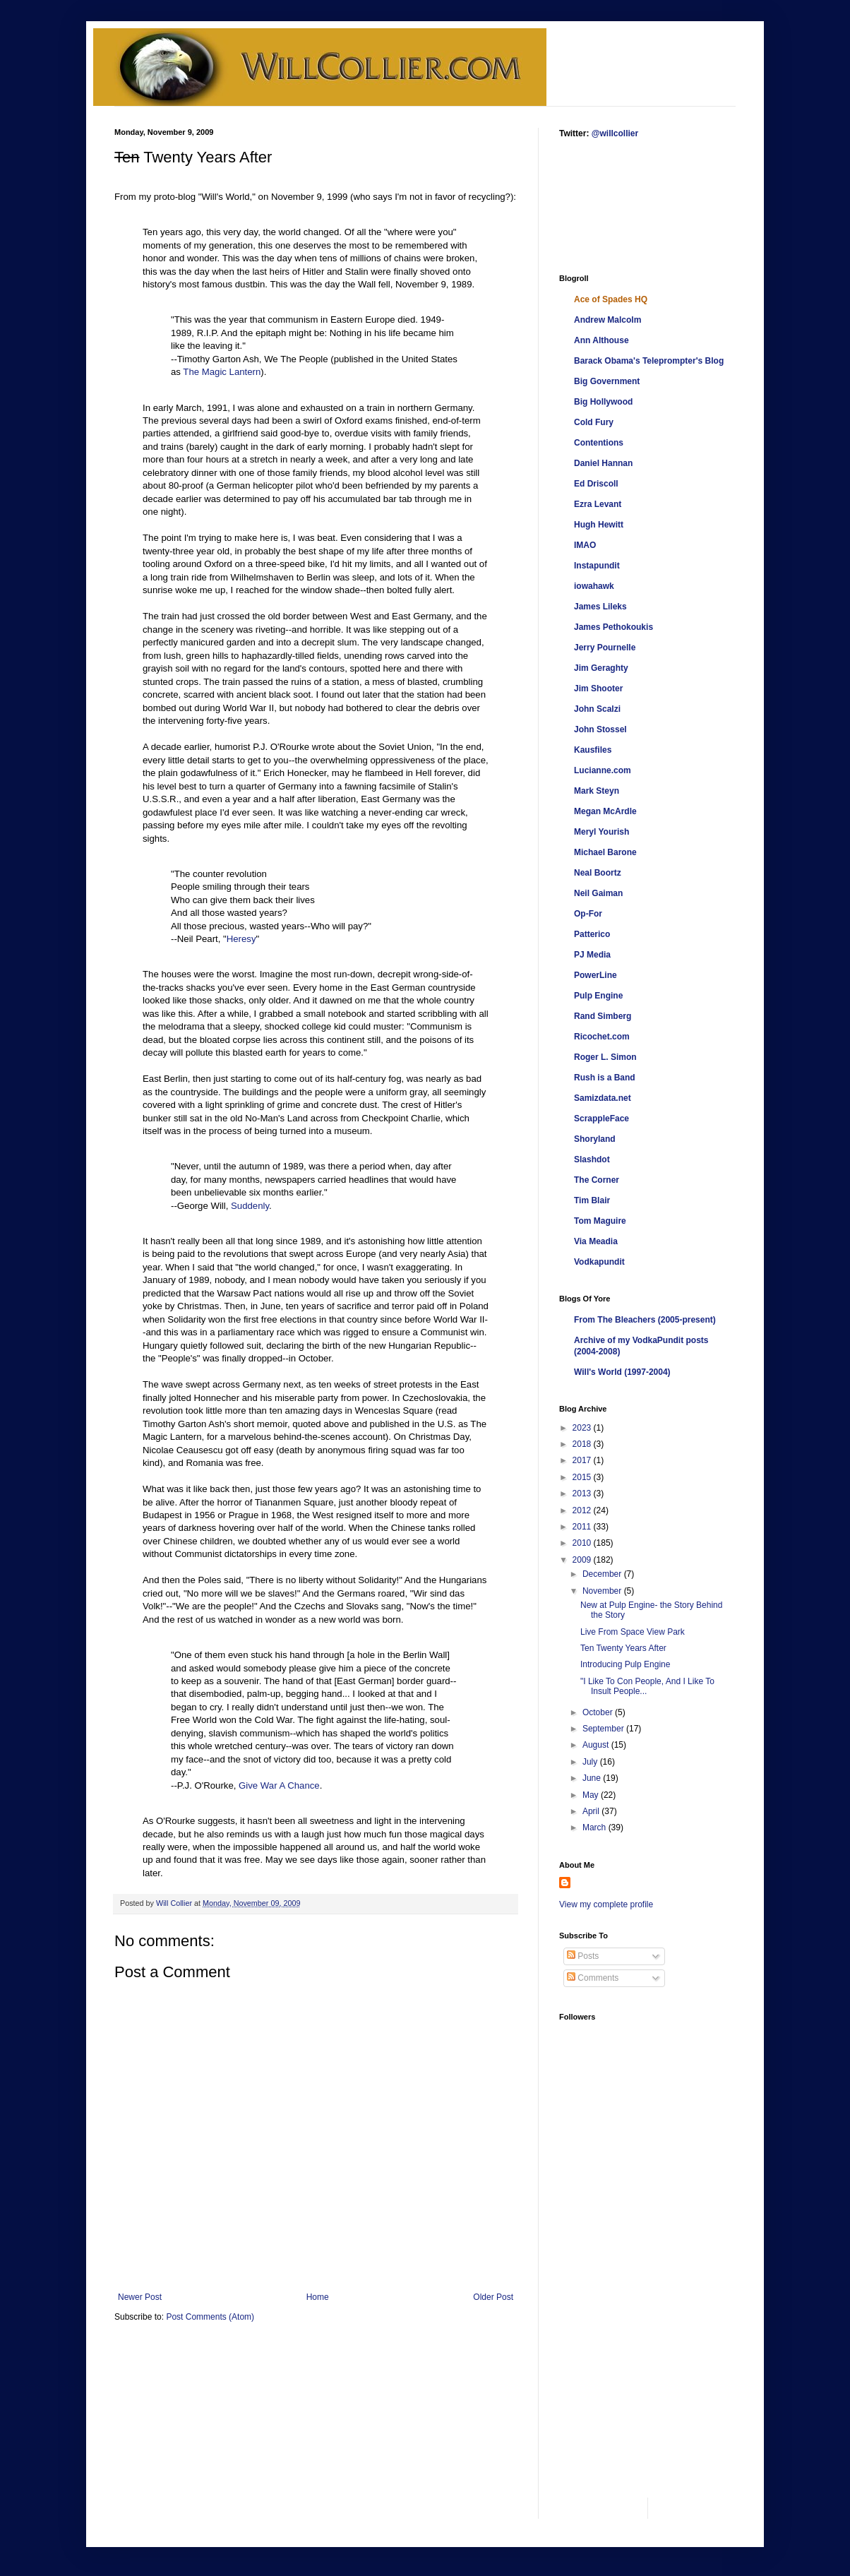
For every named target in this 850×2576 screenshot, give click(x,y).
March (595, 1827)
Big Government (607, 381)
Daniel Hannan (603, 463)
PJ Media (592, 955)
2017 (583, 1460)
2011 (583, 1527)
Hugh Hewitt (598, 525)
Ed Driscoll (596, 484)
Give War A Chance (279, 1785)
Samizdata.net (602, 1098)
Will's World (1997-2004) (622, 1372)
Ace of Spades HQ (610, 299)
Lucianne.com (602, 770)
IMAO (585, 545)
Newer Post (140, 2297)
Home (317, 2297)
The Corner (596, 1180)
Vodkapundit (599, 1262)
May (591, 1795)
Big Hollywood (603, 402)
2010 (583, 1543)
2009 (583, 1560)
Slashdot (592, 1159)
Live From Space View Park (632, 1632)
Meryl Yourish (601, 832)
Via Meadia (596, 1241)
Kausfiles (592, 750)
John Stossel (600, 729)
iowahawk (594, 586)
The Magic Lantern (222, 371)
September (604, 1729)
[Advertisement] (603, 205)
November (603, 1591)
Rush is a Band (604, 1078)
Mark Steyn (596, 791)
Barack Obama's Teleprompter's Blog (649, 361)
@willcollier (615, 133)
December (603, 1574)
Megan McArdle (605, 811)
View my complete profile (606, 1904)
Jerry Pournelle (604, 647)
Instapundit (597, 566)
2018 (583, 1444)
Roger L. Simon (605, 1057)
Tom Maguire (600, 1221)
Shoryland (595, 1139)
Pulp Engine (598, 996)
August (596, 1745)
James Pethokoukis (613, 627)
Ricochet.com (602, 1037)
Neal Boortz (597, 873)
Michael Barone (605, 852)
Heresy (241, 939)
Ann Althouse (601, 340)
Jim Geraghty (601, 668)
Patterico (592, 934)
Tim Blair (592, 1200)
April (591, 1811)
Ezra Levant (597, 504)
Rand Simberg (602, 1016)
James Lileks (600, 607)
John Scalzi (597, 709)
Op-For (588, 914)
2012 (583, 1510)
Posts (583, 1956)
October (598, 1712)
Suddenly (250, 1205)
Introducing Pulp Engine (625, 1664)
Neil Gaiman (598, 893)
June (592, 1778)
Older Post (493, 2297)
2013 (583, 1493)
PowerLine (595, 975)
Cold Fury (593, 422)
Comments (592, 1978)
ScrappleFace (601, 1118)
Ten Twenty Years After (623, 1648)
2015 (583, 1477)
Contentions (598, 443)
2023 (583, 1428)
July (591, 1762)
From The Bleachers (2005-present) (645, 1320)
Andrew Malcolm (607, 320)
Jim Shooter (598, 688)
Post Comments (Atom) (210, 2317)
